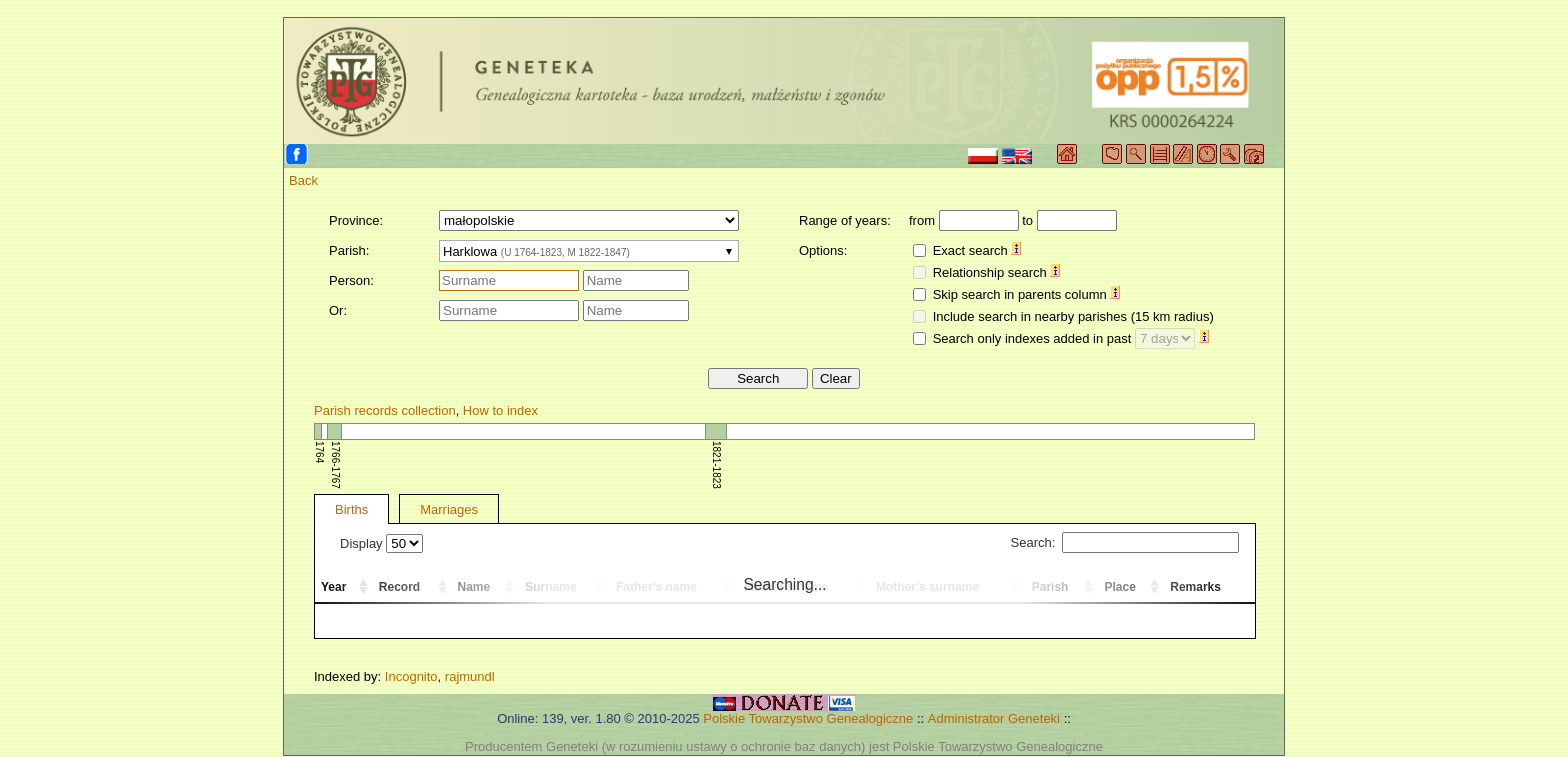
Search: (1125, 542)
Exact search (977, 250)
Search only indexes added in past (1071, 338)
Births (351, 509)
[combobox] (589, 251)
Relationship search (997, 272)
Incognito (411, 676)
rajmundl (470, 676)
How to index (500, 410)
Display (381, 543)
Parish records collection (385, 410)
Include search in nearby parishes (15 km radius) (1073, 316)
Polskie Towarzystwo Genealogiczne (808, 718)
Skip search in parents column (1027, 294)
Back (303, 180)
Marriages (449, 509)
